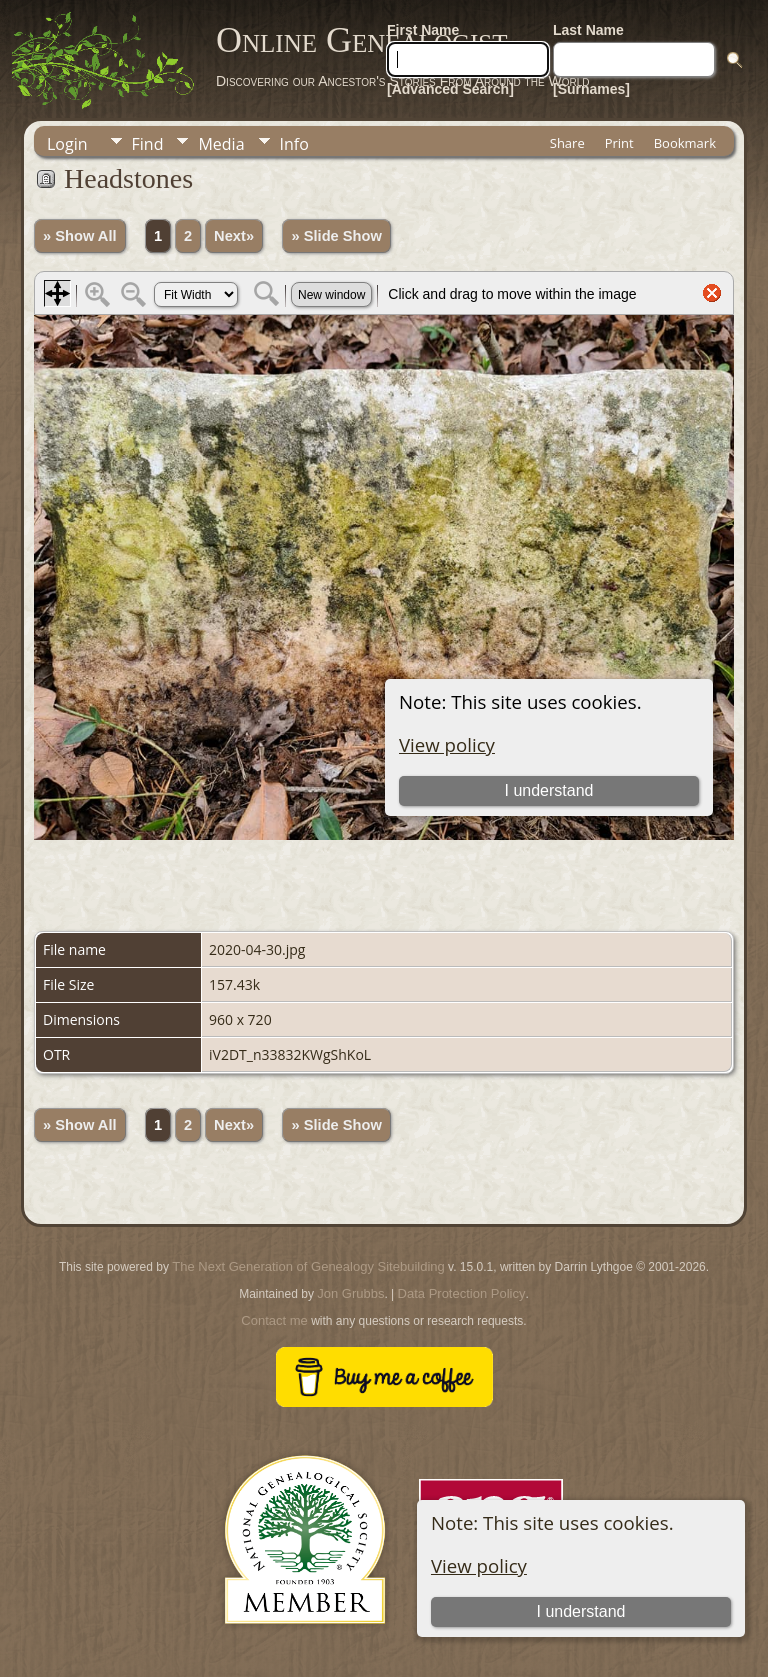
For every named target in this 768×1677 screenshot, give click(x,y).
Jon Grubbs (350, 1293)
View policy (479, 1565)
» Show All (80, 236)
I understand (580, 1611)
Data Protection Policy (462, 1293)
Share (567, 143)
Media (221, 144)
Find (148, 144)
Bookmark (685, 143)
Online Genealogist (362, 40)
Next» (234, 236)
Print (619, 143)
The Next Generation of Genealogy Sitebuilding (308, 1266)
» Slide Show (336, 236)
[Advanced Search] (450, 89)
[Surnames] (591, 89)
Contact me (274, 1320)
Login (67, 144)
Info (294, 144)
